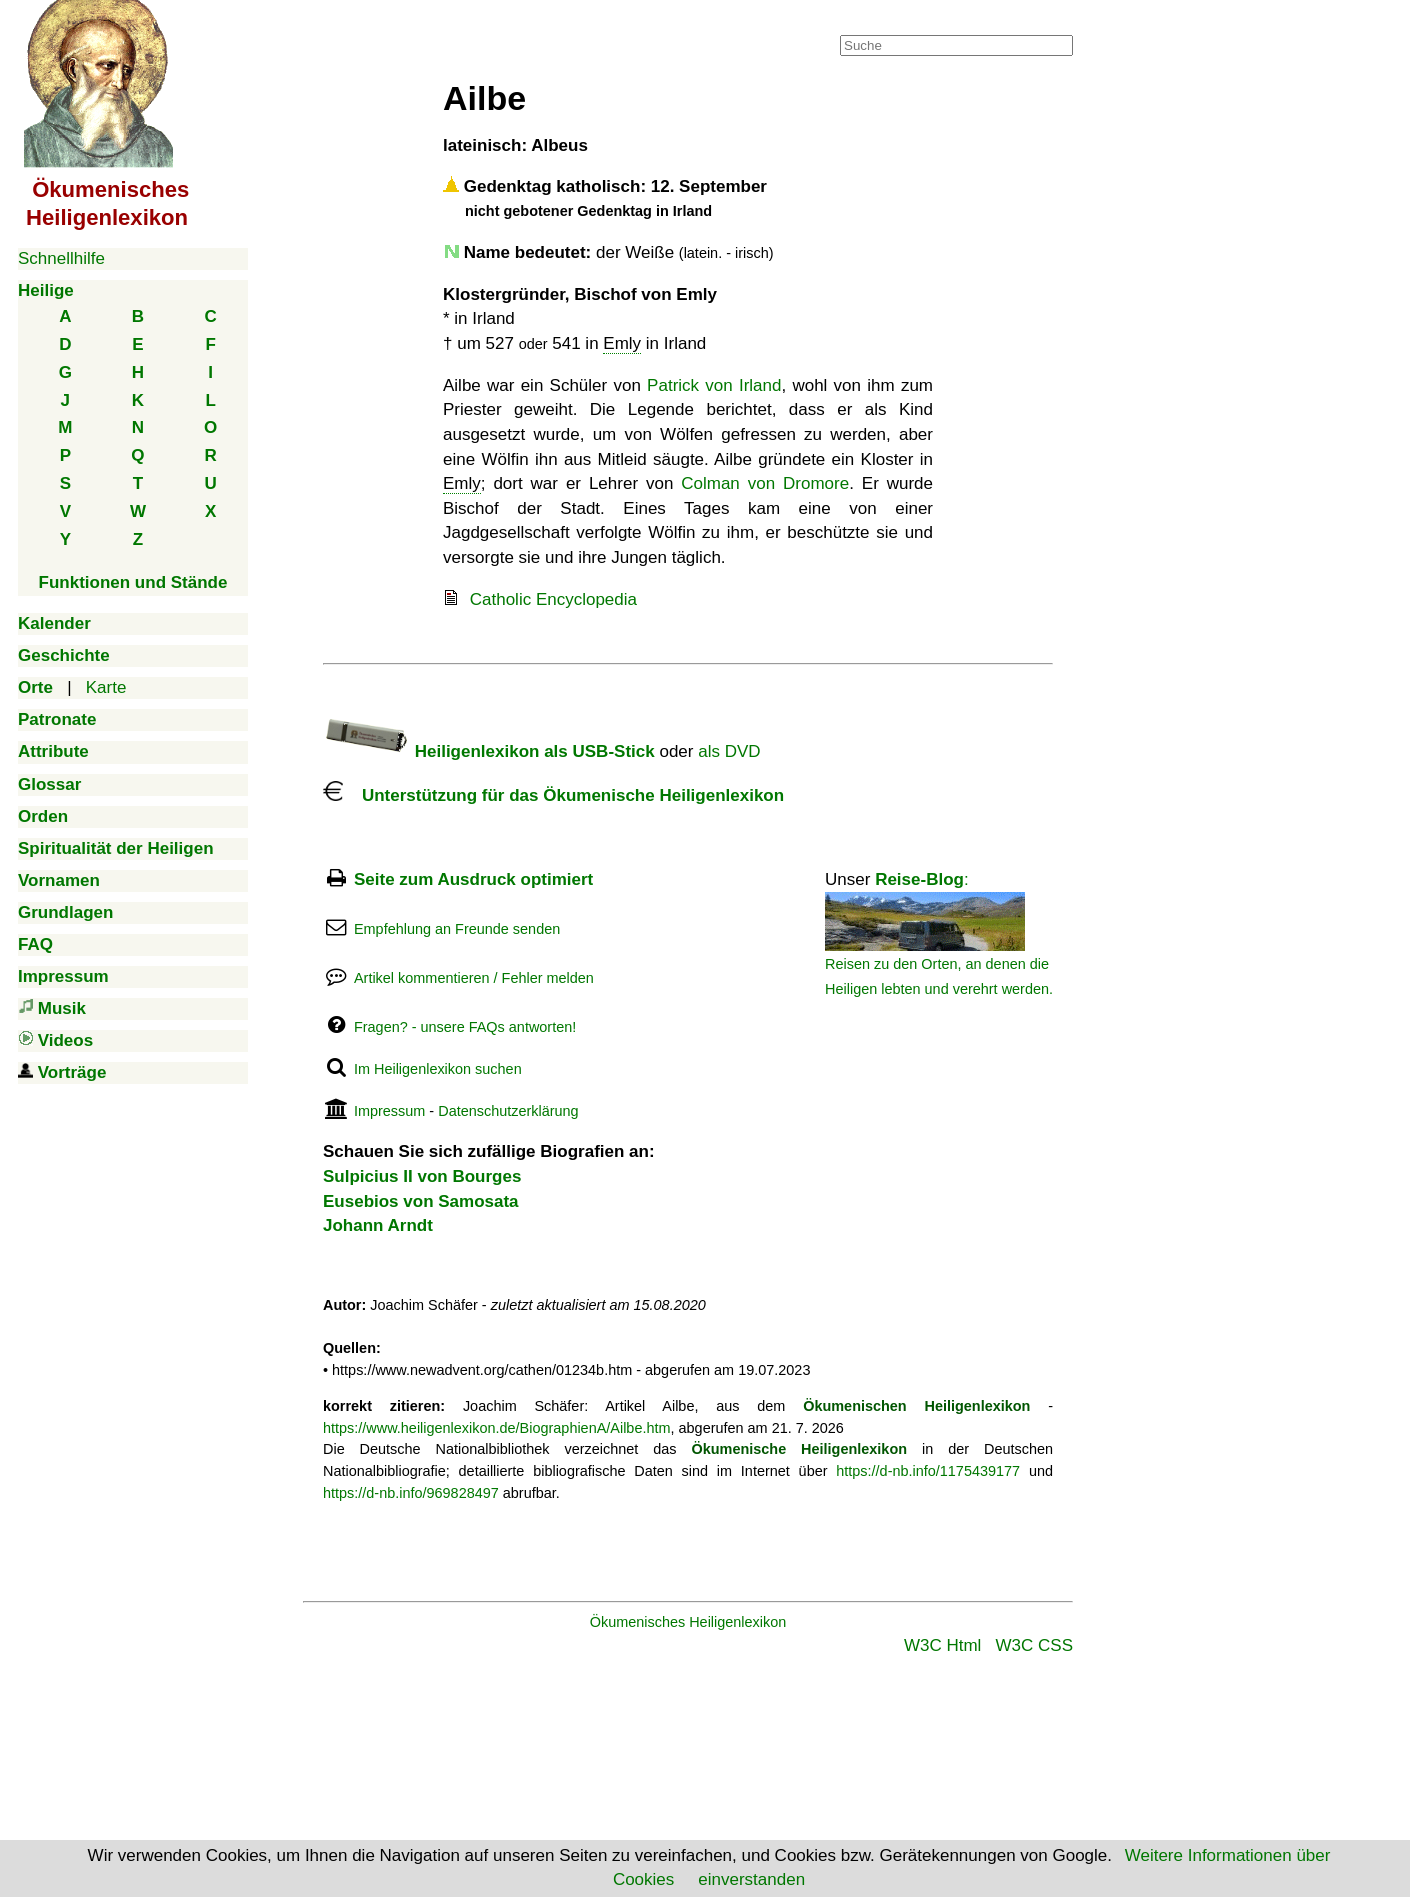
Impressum (389, 1111)
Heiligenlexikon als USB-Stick (489, 751)
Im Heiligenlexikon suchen (438, 1069)
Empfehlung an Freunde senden (457, 929)
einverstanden (751, 1879)
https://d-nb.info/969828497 (411, 1493)
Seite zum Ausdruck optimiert (473, 879)
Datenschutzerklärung (508, 1111)
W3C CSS (1034, 1645)
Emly (622, 343)
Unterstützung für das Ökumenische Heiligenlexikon (553, 795)
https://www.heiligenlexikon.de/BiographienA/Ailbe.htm (497, 1428)
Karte (106, 687)
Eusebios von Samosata (421, 1201)
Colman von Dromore (765, 483)
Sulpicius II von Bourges (422, 1176)
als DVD (729, 751)
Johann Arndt (378, 1225)
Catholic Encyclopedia (553, 599)
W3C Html (942, 1645)
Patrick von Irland (714, 385)
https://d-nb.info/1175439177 (928, 1471)
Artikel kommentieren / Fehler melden (474, 978)
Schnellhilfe (61, 258)
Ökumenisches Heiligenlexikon (688, 1622)
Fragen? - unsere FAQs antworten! (465, 1027)
